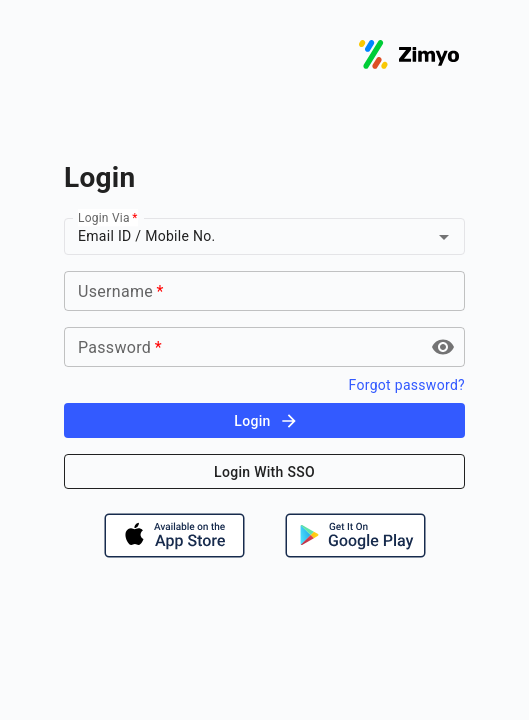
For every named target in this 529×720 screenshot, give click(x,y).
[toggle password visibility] (443, 347)
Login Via (108, 218)
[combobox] (235, 236)
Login (266, 421)
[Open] (444, 237)
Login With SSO (264, 472)
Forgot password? (407, 385)
